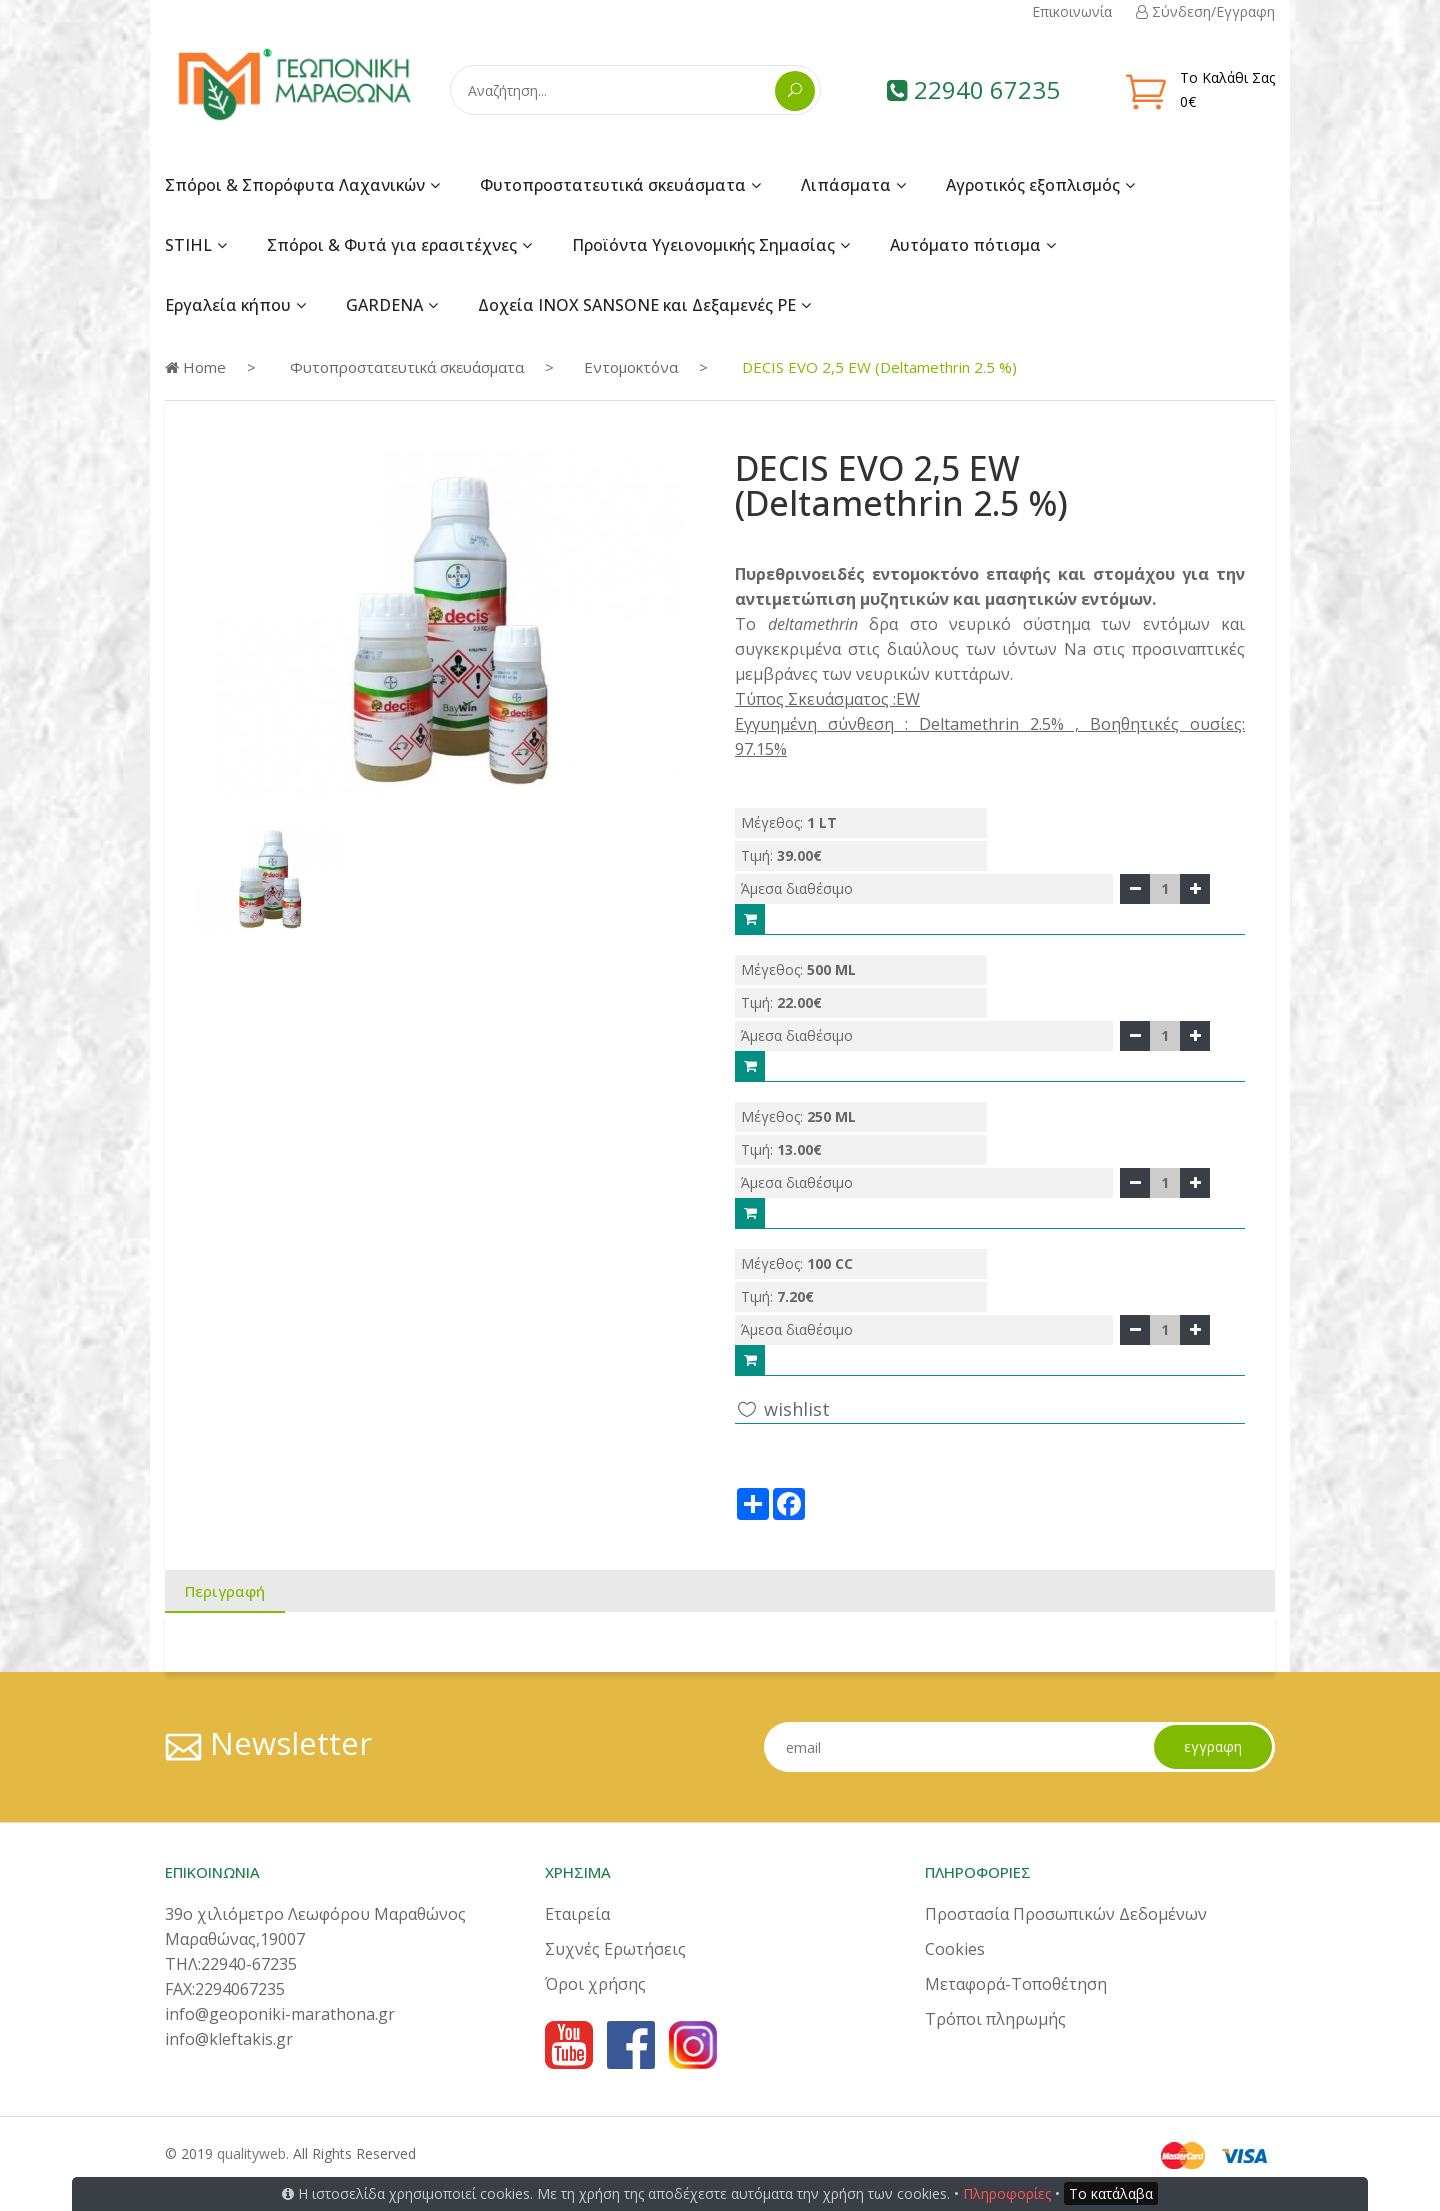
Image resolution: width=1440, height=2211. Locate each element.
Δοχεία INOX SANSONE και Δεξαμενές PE (637, 305)
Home (195, 367)
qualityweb (251, 2153)
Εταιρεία (577, 1914)
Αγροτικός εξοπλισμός (1033, 185)
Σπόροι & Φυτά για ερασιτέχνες (392, 245)
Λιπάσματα (846, 185)
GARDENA (384, 305)
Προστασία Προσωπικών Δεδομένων (1066, 1914)
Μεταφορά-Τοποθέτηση (1016, 1984)
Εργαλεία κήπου (228, 305)
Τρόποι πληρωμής (995, 2019)
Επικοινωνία (1072, 11)
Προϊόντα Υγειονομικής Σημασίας (703, 245)
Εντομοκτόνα (631, 367)
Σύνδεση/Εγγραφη (1205, 11)
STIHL (188, 245)
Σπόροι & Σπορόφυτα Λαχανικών (295, 185)
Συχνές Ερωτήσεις (615, 1949)
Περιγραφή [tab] (225, 1591)
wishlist (782, 1408)
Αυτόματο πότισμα (965, 245)
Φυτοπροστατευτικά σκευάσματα (613, 185)
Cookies (955, 1949)
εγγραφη (1213, 1746)
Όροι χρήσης (595, 1984)
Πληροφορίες (1007, 2193)
